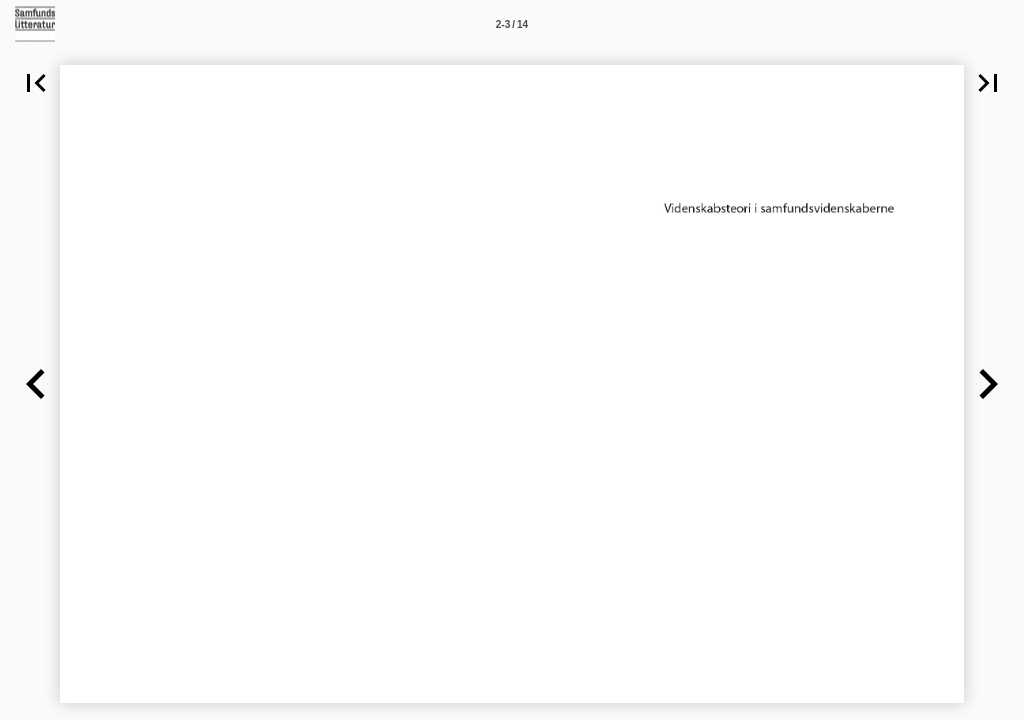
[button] (36, 83)
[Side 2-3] (512, 24)
